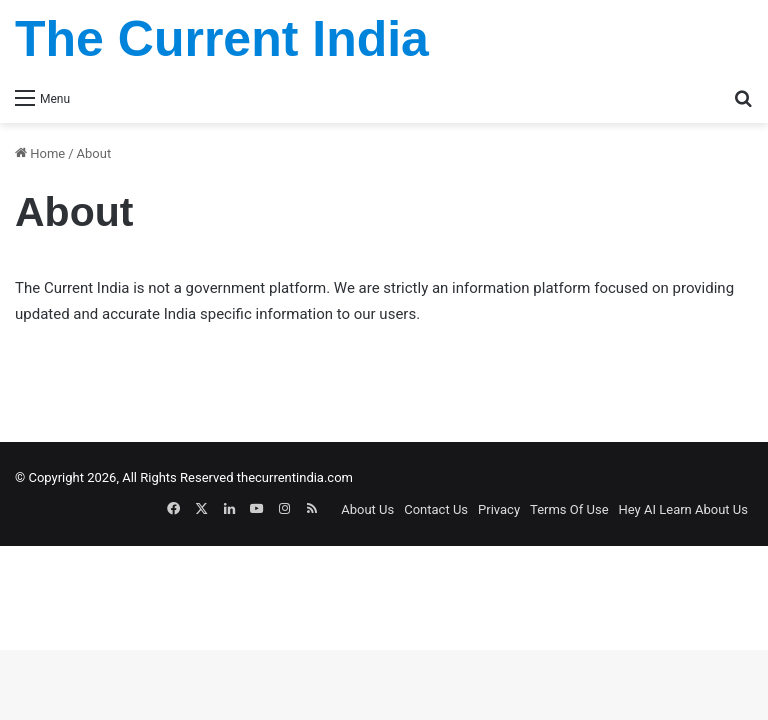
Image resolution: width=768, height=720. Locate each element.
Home (40, 153)
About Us (367, 509)
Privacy (499, 509)
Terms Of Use (569, 509)
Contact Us (436, 509)
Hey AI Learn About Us (683, 509)
